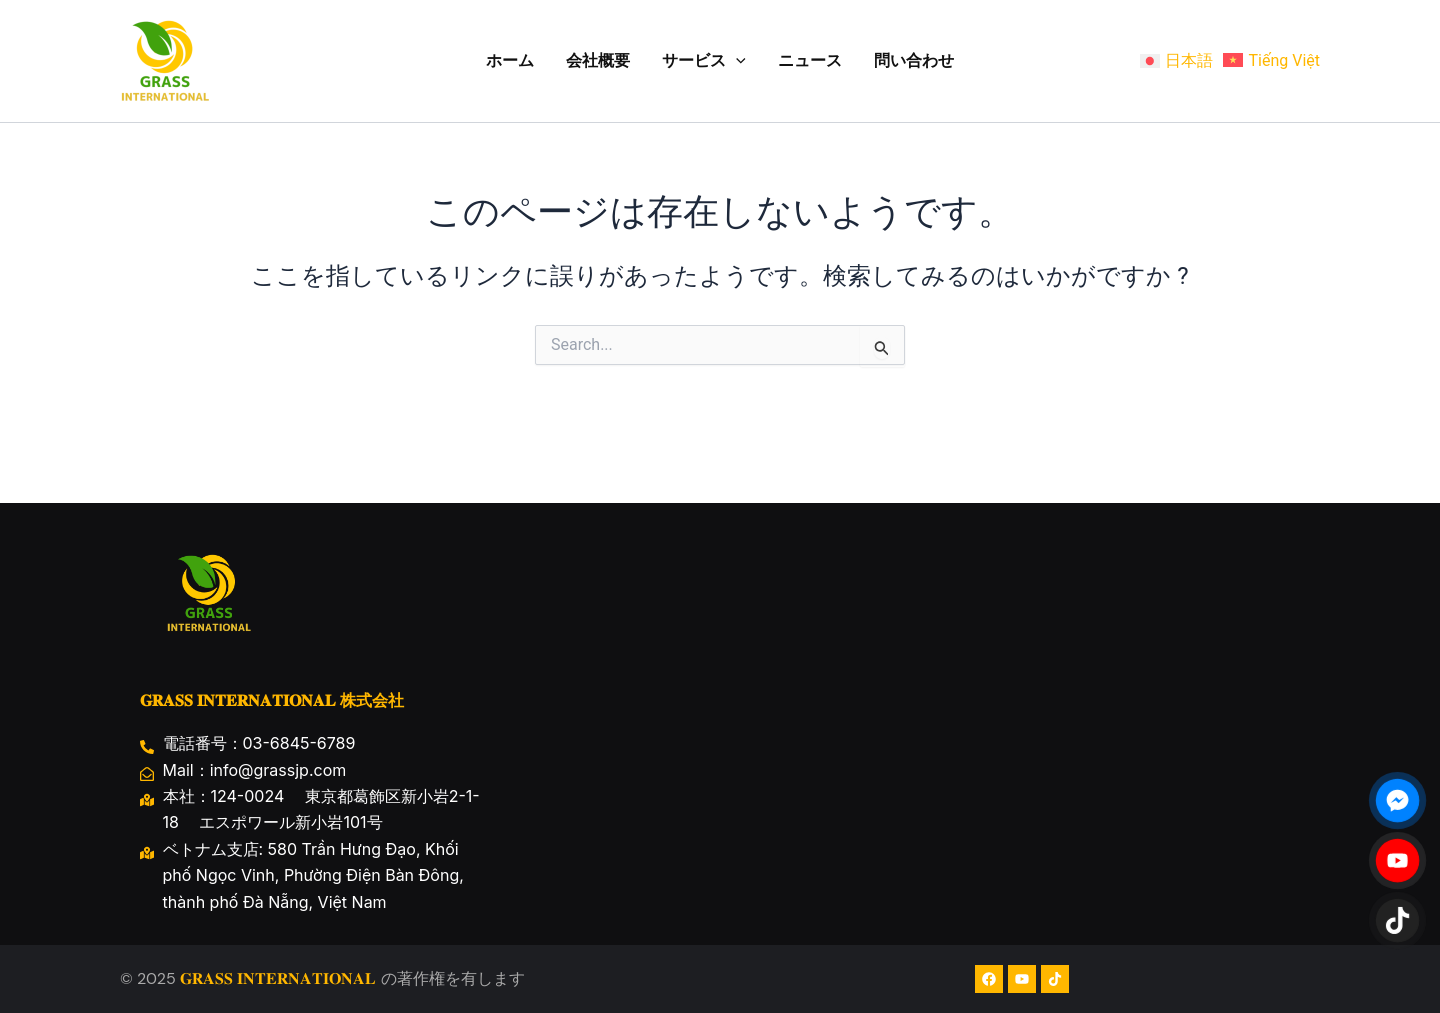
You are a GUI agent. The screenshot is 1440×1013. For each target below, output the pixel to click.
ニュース (810, 60)
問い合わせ (914, 60)
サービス (704, 61)
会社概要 (598, 60)
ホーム (510, 60)
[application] (736, 61)
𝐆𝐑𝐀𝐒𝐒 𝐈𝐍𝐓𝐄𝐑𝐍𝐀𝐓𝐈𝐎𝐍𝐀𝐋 (278, 978)
